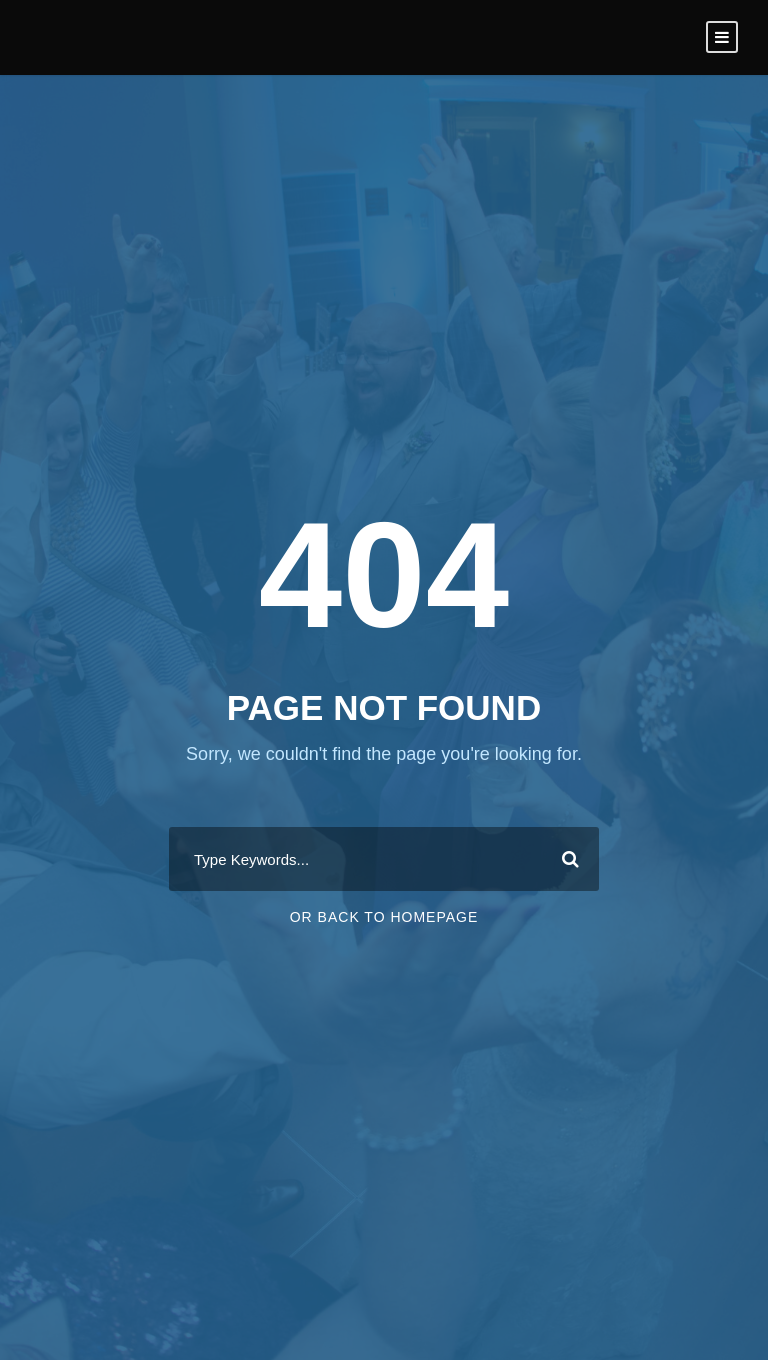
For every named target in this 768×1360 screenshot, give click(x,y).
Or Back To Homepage (384, 917)
